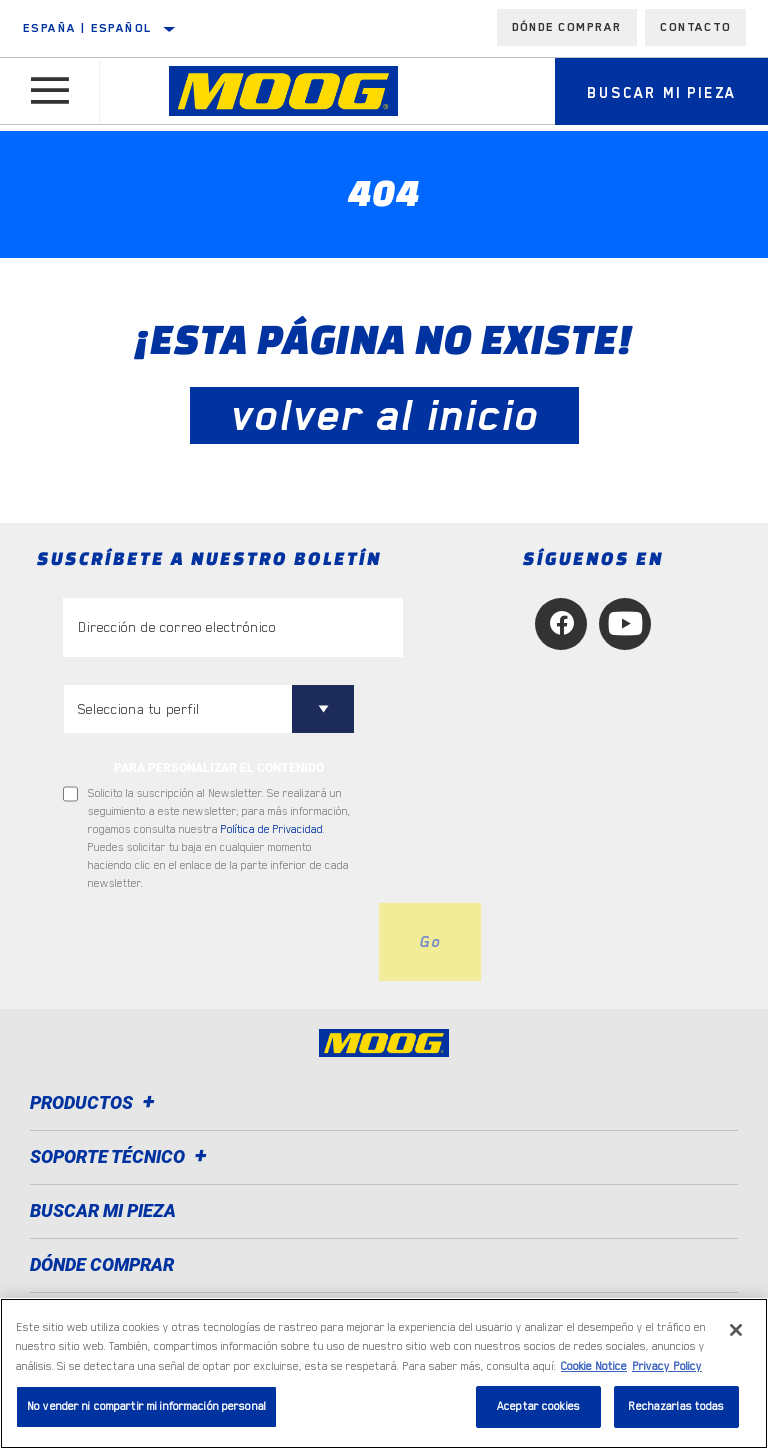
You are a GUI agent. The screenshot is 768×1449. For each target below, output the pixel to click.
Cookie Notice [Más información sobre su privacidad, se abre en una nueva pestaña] (594, 1366)
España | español (87, 28)
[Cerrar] (736, 1330)
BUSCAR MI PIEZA (103, 1210)
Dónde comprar (567, 27)
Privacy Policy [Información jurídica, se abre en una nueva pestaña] (667, 1366)
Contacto (695, 27)
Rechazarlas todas (676, 1406)
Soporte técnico (121, 1156)
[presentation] (215, 942)
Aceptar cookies (538, 1406)
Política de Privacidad (272, 829)
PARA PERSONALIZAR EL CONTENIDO (219, 768)
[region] (384, 1373)
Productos (95, 1102)
